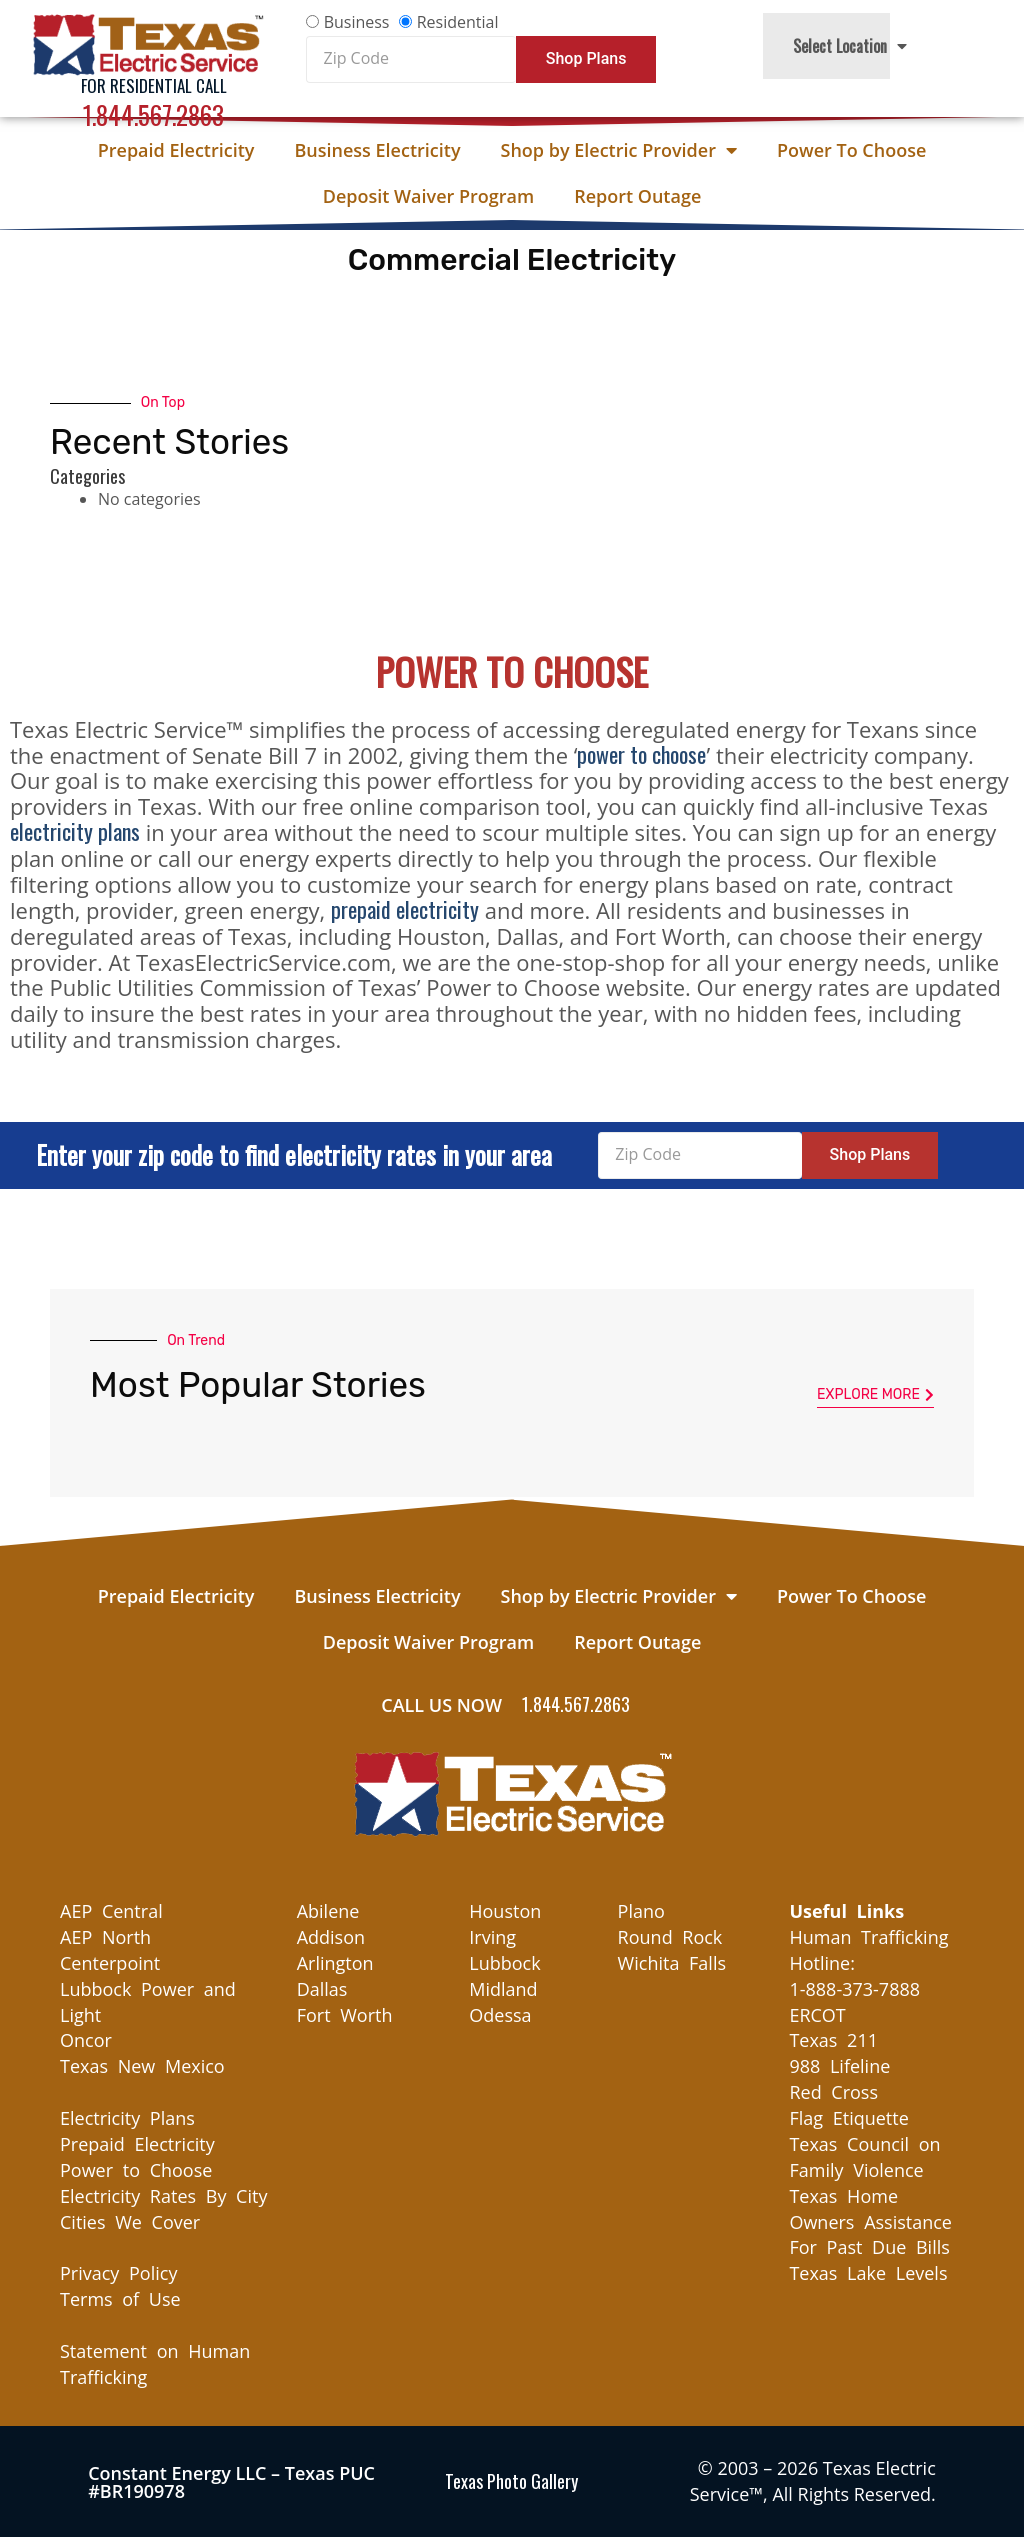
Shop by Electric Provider (619, 150)
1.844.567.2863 (153, 114)
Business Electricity (377, 150)
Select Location (850, 46)
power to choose (641, 754)
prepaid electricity (405, 909)
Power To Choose (851, 150)
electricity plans (75, 831)
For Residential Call (154, 85)
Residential (458, 22)
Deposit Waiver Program (428, 196)
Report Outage (637, 196)
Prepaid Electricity (176, 150)
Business (357, 22)
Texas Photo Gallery (511, 2481)
